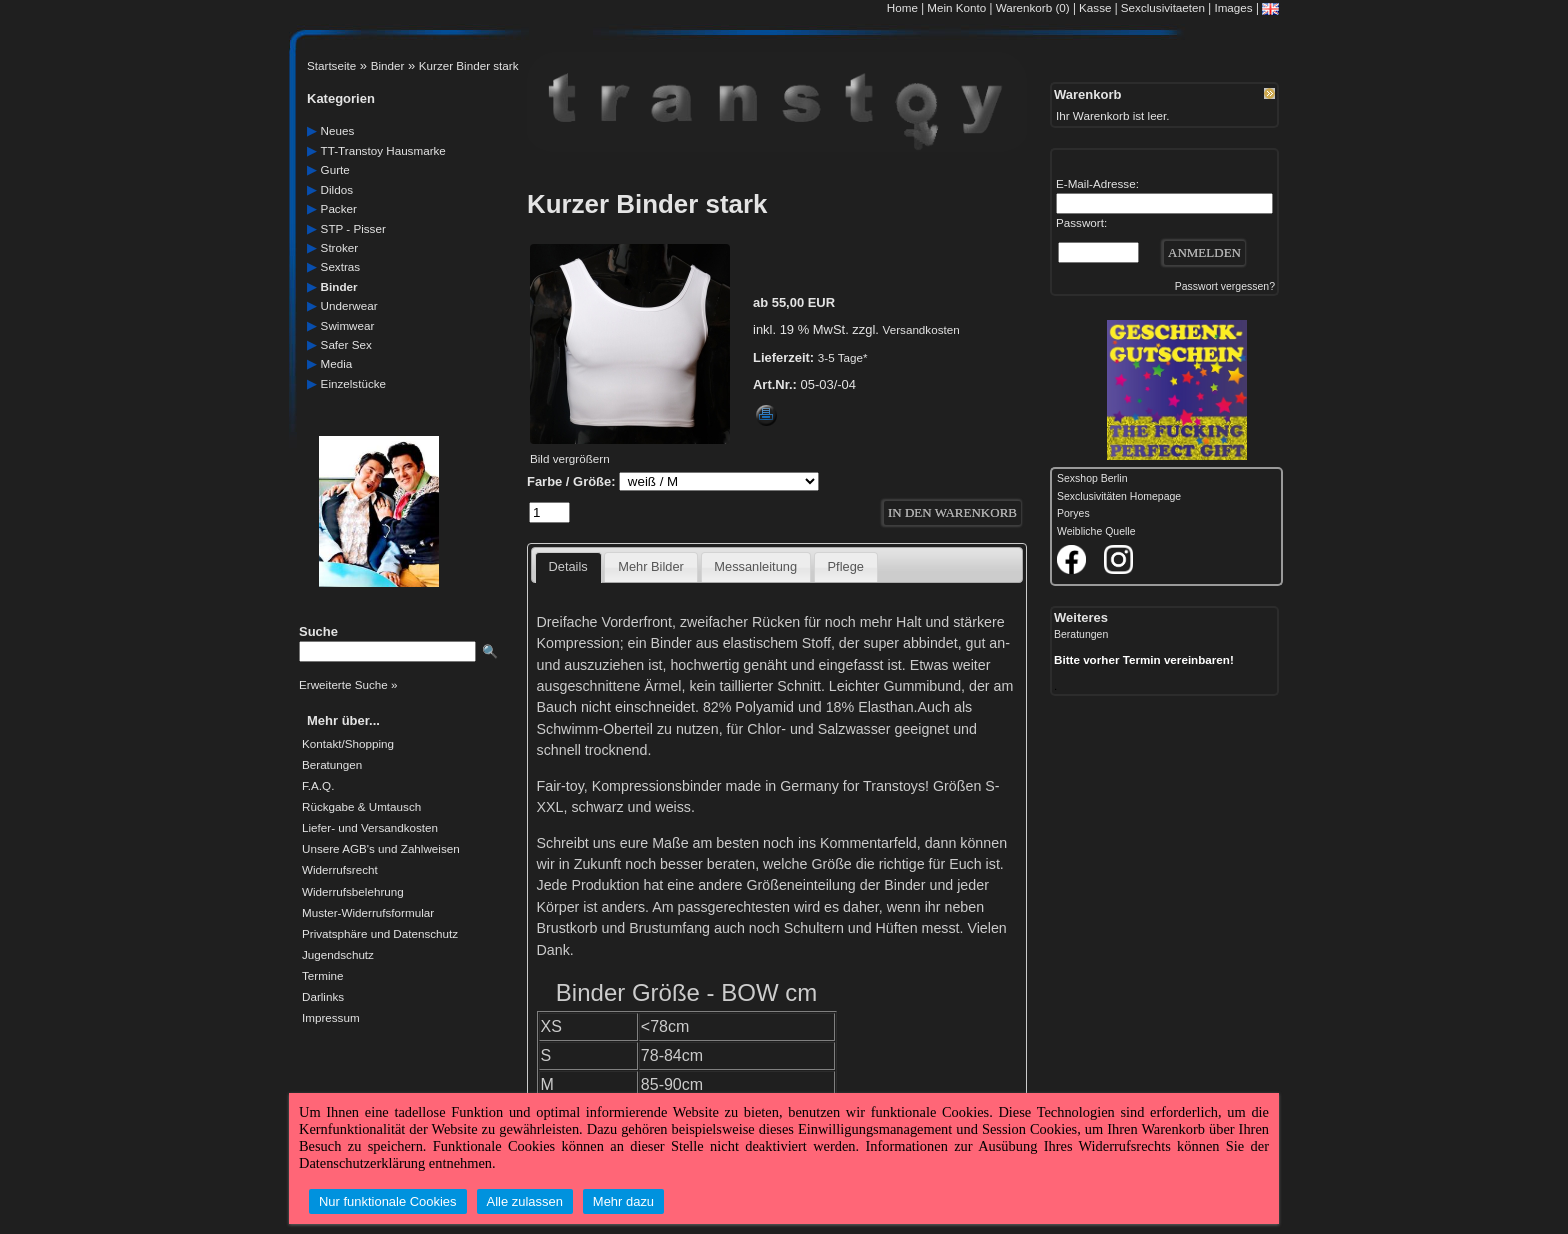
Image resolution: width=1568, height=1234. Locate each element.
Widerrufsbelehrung (353, 892)
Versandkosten (921, 329)
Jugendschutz (338, 955)
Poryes (1073, 513)
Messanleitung (755, 566)
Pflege (846, 566)
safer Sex (346, 344)
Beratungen (332, 765)
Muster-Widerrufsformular (368, 913)
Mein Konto (956, 7)
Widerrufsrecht (340, 870)
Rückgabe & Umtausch (361, 807)
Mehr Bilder (651, 566)
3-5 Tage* (843, 357)
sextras (341, 266)
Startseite (331, 65)
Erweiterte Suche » (348, 684)
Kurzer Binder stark (469, 65)
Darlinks (323, 997)
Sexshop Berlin (1092, 478)
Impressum (331, 1018)
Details (568, 566)
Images (1233, 7)
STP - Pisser (353, 228)
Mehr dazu (623, 1201)
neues (338, 130)
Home (902, 7)
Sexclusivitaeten (1163, 7)
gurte (335, 169)
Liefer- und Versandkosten (370, 828)
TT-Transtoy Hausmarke (383, 150)
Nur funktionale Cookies (388, 1201)
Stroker (340, 247)
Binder (388, 65)
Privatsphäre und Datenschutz (380, 934)
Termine (322, 976)
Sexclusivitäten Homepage (1119, 496)
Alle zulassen (525, 1201)
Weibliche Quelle (1096, 531)
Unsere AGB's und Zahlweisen (381, 849)
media (337, 363)
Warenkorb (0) (1034, 7)
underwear (349, 305)
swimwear (348, 325)
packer (339, 208)
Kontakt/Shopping (348, 744)
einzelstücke (353, 383)
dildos (337, 189)
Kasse (1095, 7)
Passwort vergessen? (1225, 286)
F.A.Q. (318, 786)
